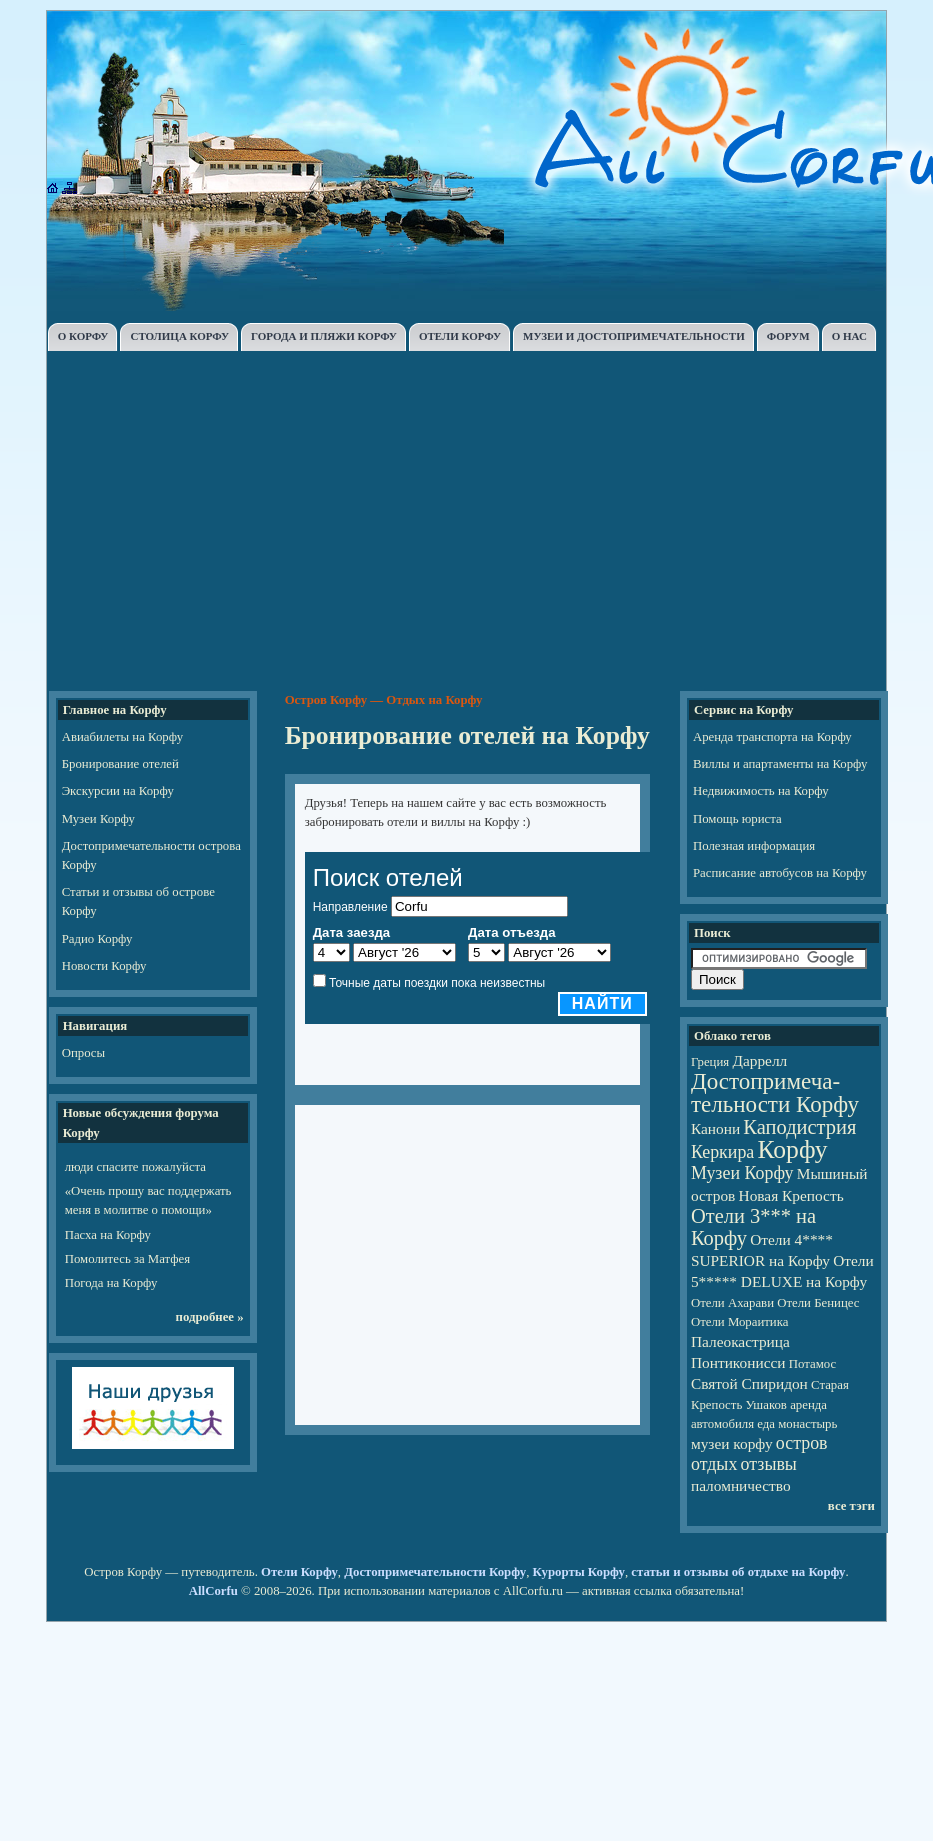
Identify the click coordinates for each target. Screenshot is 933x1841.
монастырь (807, 1424)
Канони (715, 1128)
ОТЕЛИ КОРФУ (460, 336)
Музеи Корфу (98, 819)
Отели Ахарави (732, 1303)
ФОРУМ (788, 336)
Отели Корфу (299, 1572)
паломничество (741, 1485)
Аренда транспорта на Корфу (772, 737)
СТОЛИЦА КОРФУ (179, 336)
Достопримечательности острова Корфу (151, 855)
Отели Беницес (818, 1303)
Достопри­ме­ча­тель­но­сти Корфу (775, 1092)
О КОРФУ (83, 336)
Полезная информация (754, 846)
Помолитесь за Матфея (127, 1259)
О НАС (849, 336)
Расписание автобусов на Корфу (780, 873)
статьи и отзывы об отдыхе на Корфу (738, 1572)
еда (766, 1424)
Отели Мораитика (739, 1322)
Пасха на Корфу (108, 1235)
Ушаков (765, 1405)
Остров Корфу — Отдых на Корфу (384, 700)
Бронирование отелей (120, 764)
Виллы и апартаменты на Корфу (780, 764)
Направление (350, 907)
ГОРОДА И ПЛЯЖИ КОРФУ (324, 336)
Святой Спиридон (749, 1383)
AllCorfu (213, 1591)
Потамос (812, 1364)
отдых (714, 1464)
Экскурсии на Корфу (118, 791)
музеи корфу (732, 1443)
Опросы (83, 1053)
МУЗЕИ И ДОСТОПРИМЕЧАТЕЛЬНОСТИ (634, 336)
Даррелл (759, 1060)
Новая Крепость (791, 1195)
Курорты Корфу (579, 1572)
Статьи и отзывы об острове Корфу (138, 901)
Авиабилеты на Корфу (122, 737)
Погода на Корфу (111, 1283)
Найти (602, 1003)
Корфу (793, 1149)
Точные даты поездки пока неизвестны (437, 983)
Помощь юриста (737, 819)
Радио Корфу (97, 939)
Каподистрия (799, 1127)
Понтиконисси (738, 1362)
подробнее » (210, 1317)
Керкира (722, 1152)
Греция (710, 1062)
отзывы (769, 1464)
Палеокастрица (740, 1341)
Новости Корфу (104, 966)
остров (802, 1443)
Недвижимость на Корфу (761, 791)
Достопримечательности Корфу (435, 1572)
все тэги (851, 1506)
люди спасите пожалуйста (135, 1167)
